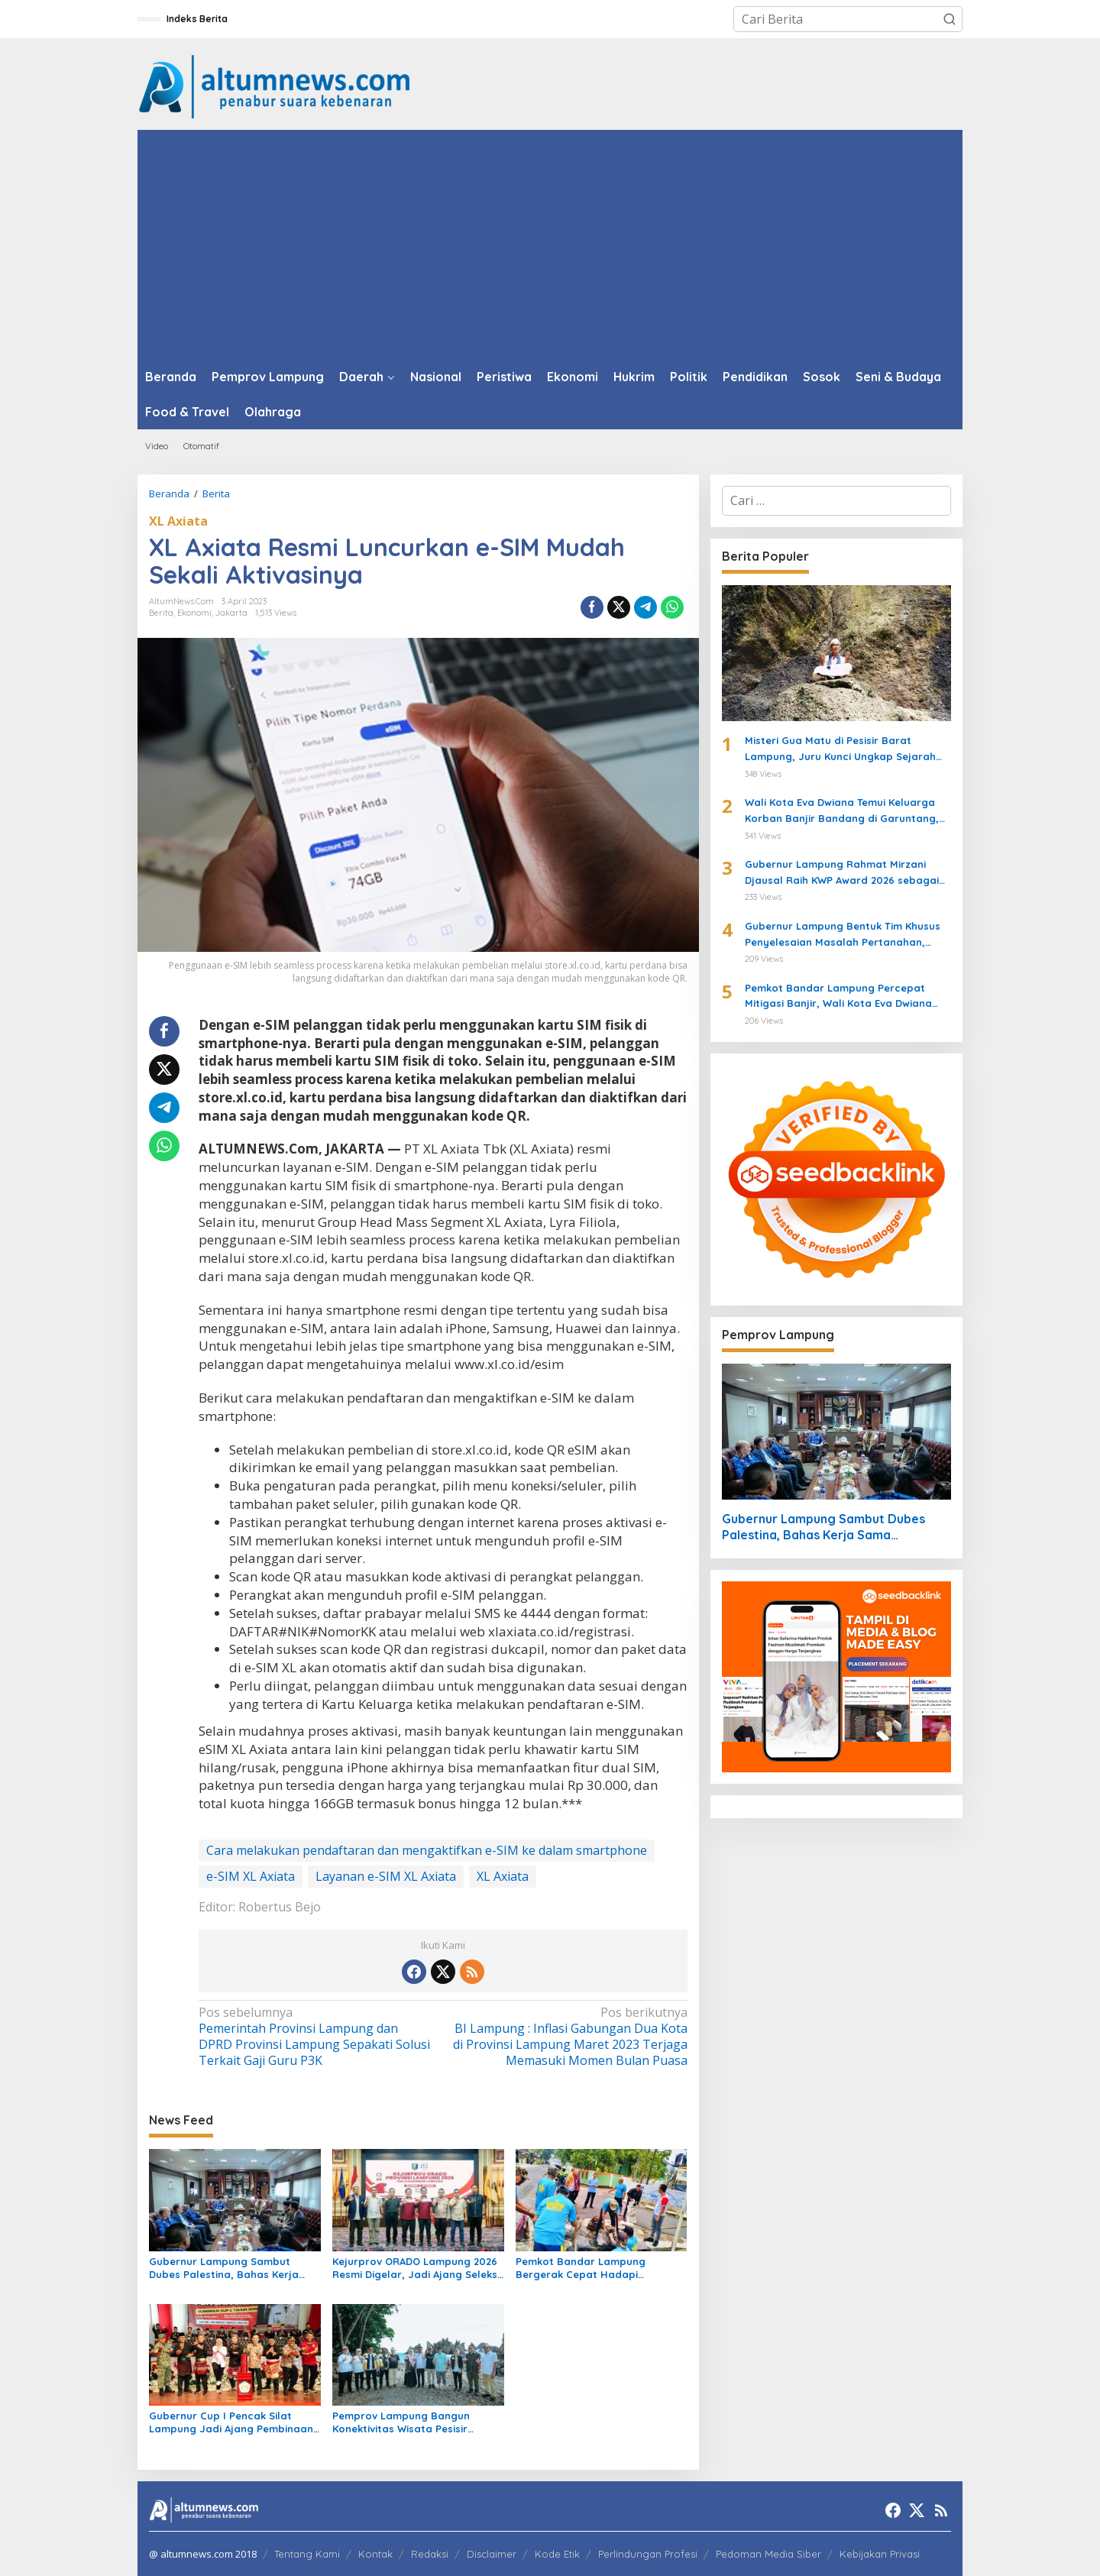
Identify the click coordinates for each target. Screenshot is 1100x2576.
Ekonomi (194, 612)
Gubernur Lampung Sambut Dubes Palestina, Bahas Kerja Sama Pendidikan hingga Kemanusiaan (224, 2268)
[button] (949, 19)
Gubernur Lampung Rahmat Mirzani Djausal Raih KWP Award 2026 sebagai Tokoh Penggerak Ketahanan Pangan (842, 873)
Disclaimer (491, 2554)
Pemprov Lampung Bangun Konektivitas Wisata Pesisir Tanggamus (401, 2422)
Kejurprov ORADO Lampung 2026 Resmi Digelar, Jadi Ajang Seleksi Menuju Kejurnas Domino (416, 2268)
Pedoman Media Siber (768, 2554)
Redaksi (429, 2554)
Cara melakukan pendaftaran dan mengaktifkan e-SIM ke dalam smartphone (426, 1850)
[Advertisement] (550, 244)
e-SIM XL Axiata (250, 1876)
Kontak (375, 2554)
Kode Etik (557, 2554)
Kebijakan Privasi (880, 2554)
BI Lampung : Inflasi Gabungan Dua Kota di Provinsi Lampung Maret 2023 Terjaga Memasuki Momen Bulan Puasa (569, 2036)
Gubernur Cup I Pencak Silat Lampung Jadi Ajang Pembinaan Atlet (231, 2422)
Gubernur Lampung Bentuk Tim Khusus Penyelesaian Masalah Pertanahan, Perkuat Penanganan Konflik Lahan (842, 935)
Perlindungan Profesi (647, 2554)
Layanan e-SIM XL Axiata (385, 1876)
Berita (161, 612)
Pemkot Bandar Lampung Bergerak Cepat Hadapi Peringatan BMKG (580, 2268)
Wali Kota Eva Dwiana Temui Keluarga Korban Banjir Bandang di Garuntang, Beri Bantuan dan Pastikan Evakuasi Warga (842, 811)
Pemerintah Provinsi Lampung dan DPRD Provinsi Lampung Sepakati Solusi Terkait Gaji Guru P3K (316, 2036)
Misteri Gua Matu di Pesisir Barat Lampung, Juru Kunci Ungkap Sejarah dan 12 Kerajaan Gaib (840, 749)
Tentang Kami (307, 2554)
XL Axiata (178, 521)
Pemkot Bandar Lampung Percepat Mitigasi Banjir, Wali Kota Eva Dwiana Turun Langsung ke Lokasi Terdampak (840, 997)
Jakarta (231, 612)
